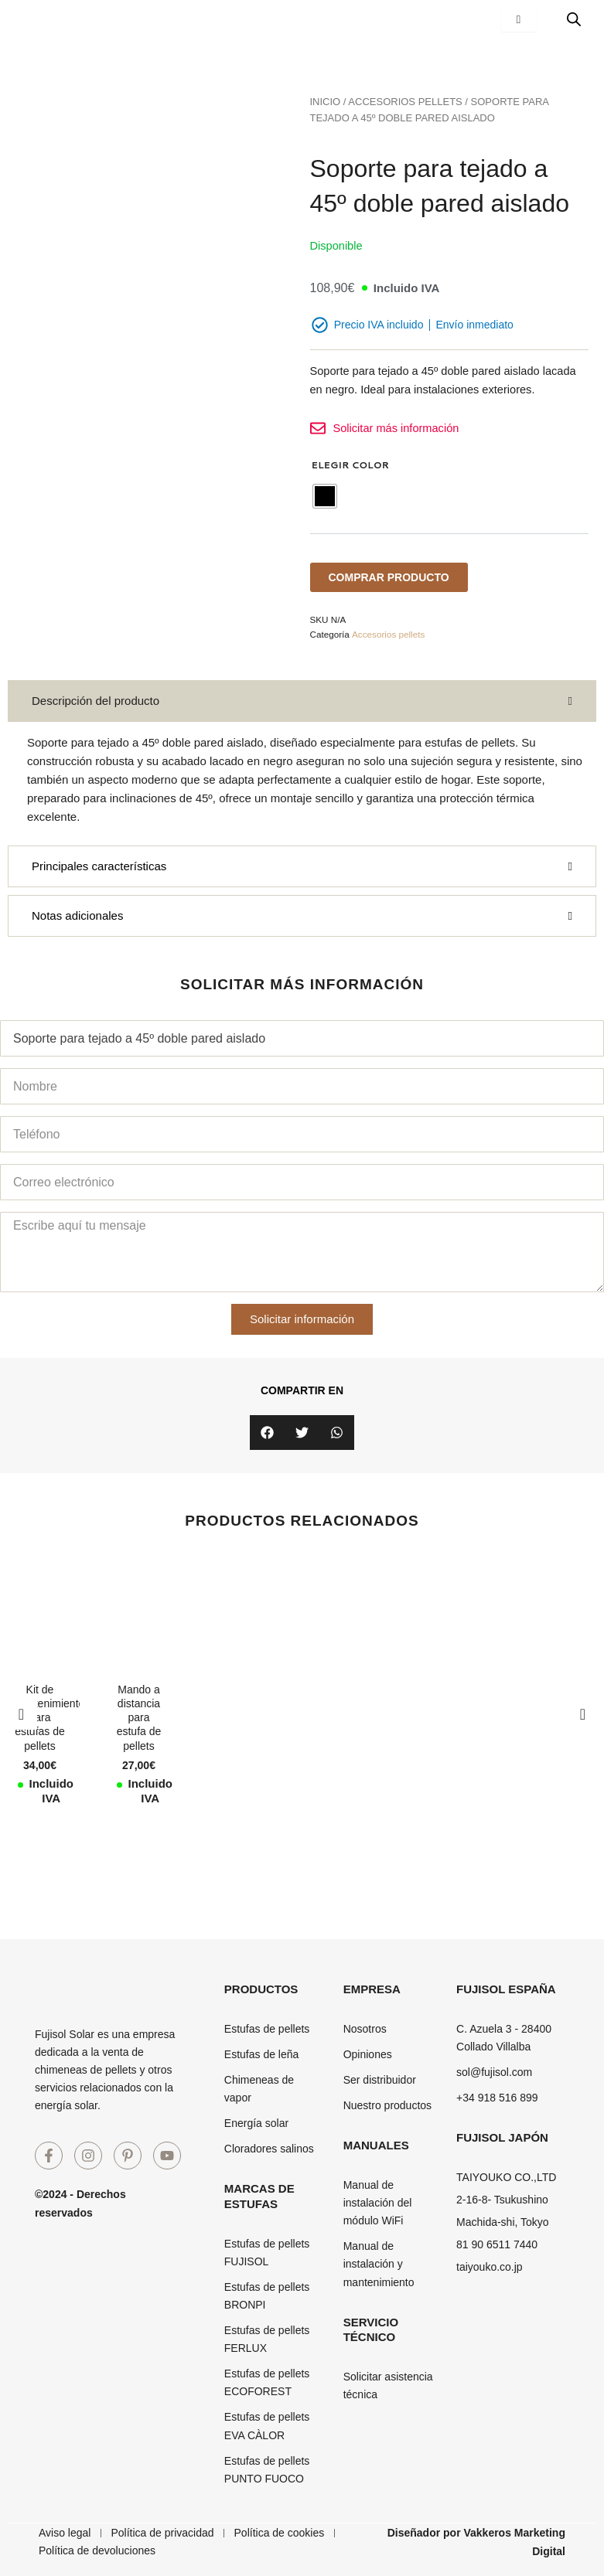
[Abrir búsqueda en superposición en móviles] (574, 19)
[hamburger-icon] (518, 20)
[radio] (324, 496)
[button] (267, 1432)
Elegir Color (350, 464)
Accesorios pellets (405, 101)
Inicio (325, 101)
